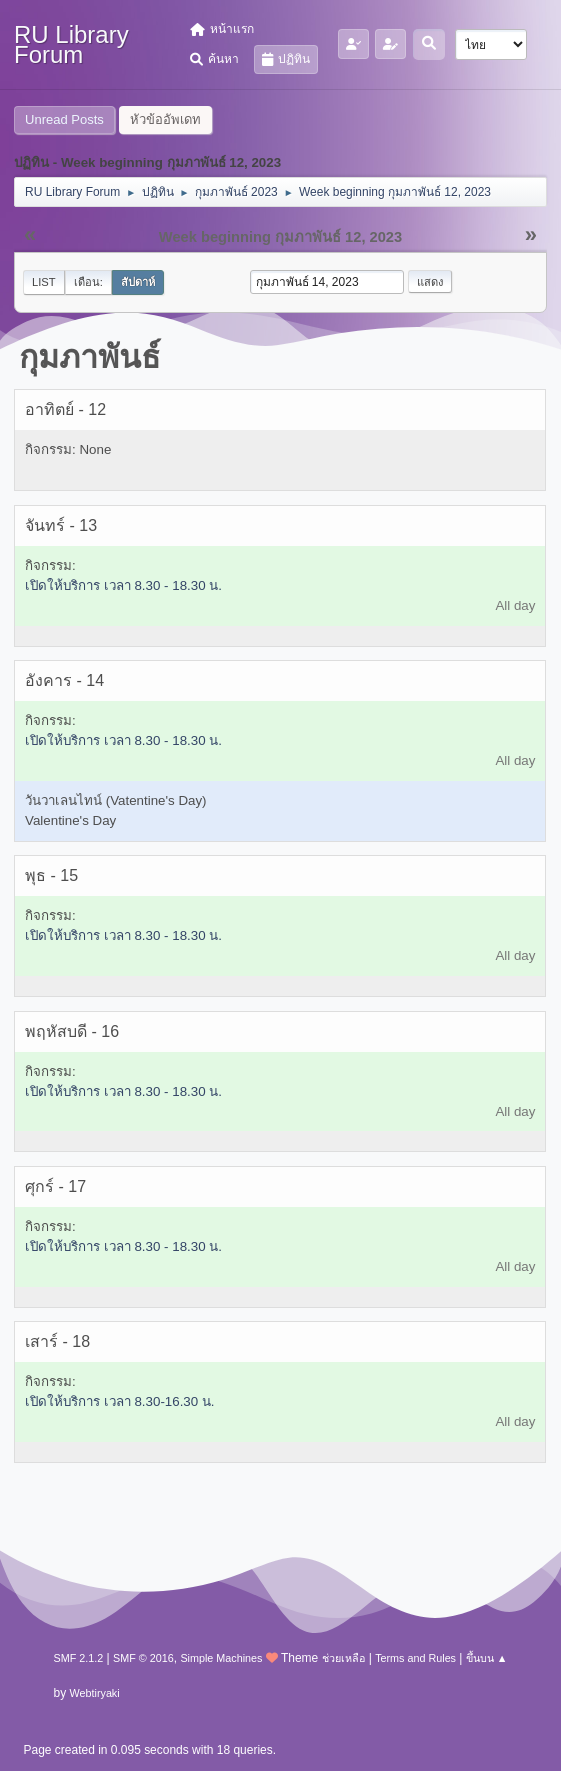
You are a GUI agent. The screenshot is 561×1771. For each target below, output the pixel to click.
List (44, 282)
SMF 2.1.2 (79, 1658)
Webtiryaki (95, 1693)
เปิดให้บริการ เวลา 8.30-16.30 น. (120, 1401)
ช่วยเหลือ (343, 1658)
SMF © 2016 (143, 1658)
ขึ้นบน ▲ (487, 1658)
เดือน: (88, 282)
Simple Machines (221, 1658)
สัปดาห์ (138, 282)
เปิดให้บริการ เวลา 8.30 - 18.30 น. (123, 585)
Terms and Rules (415, 1658)
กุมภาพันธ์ (90, 357)
